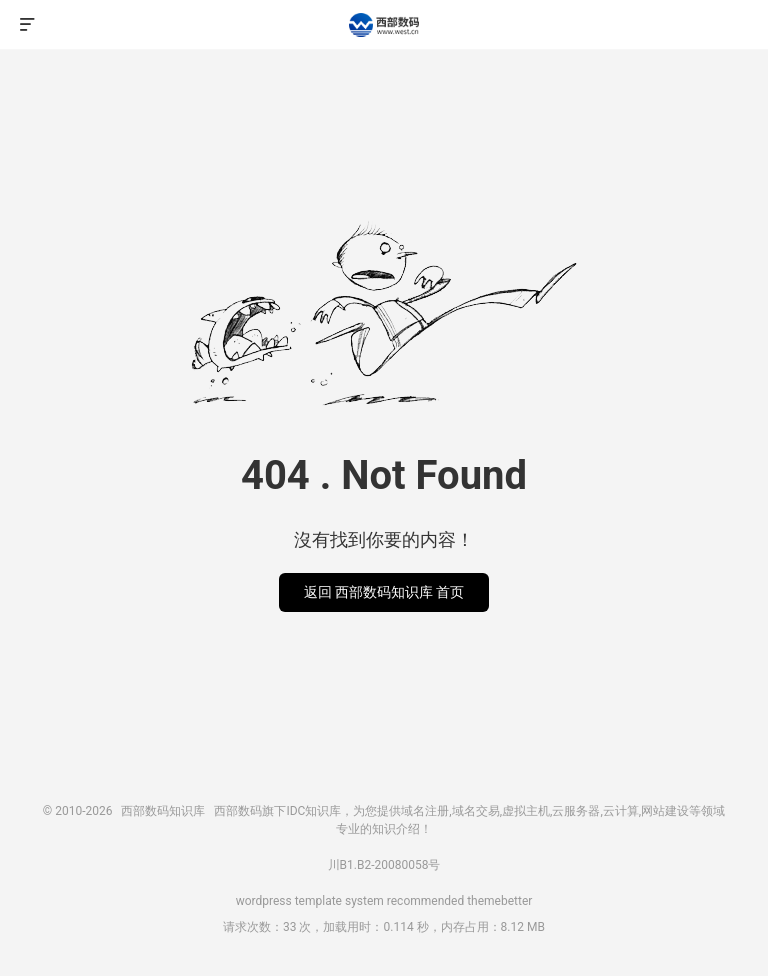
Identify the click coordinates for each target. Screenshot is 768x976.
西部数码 (238, 811)
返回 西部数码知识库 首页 (384, 592)
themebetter (499, 901)
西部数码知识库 (384, 25)
